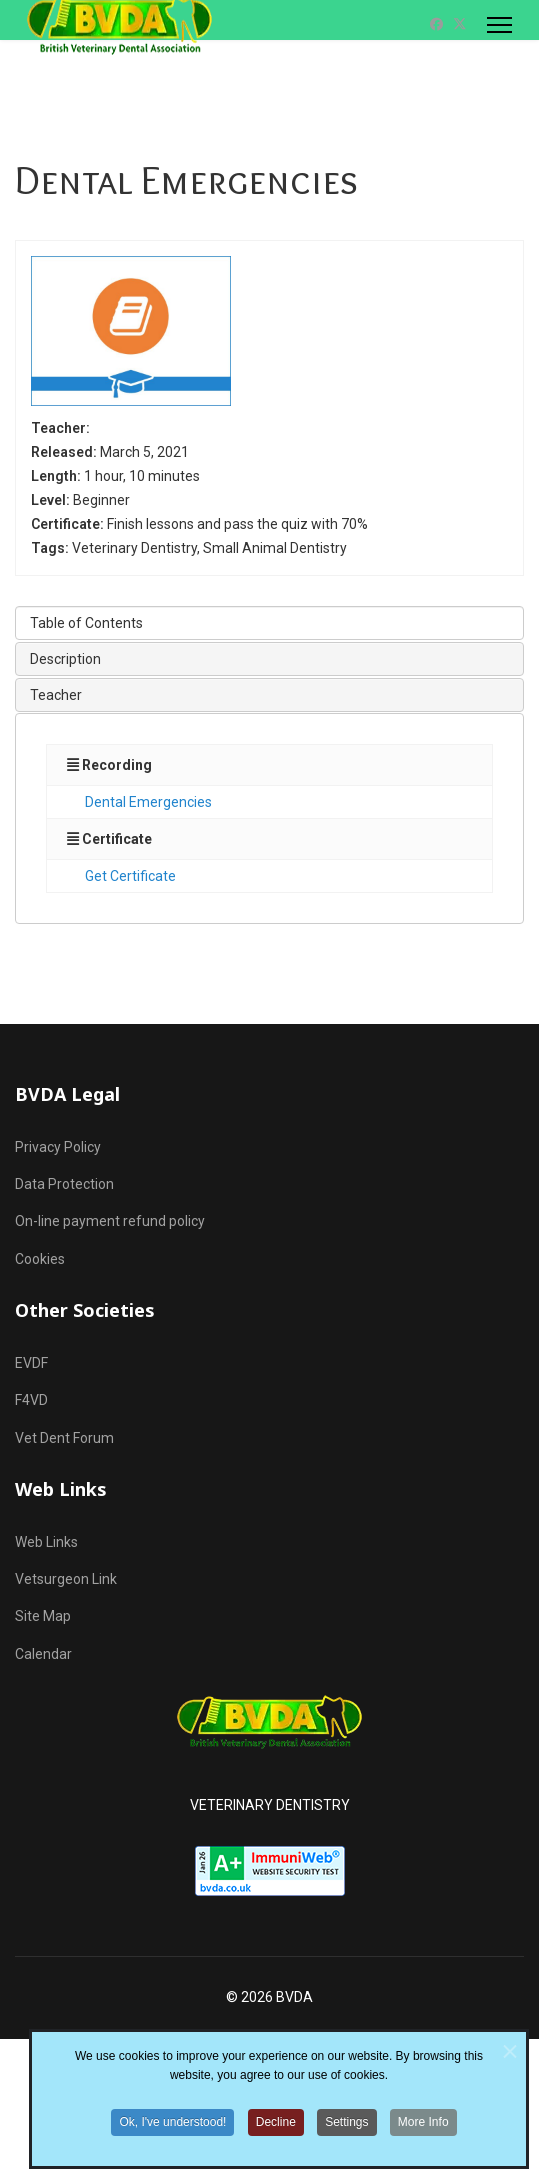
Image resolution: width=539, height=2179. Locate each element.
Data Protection (64, 1184)
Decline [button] (276, 2136)
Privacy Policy (58, 1147)
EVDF (31, 1363)
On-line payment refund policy (110, 1221)
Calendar (43, 1654)
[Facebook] (436, 24)
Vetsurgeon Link (66, 1579)
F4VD (31, 1400)
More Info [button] (423, 2136)
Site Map (43, 1616)
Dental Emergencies (148, 802)
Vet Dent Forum (64, 1438)
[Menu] (499, 25)
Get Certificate (130, 876)
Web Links (46, 1542)
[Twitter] (460, 24)
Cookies (40, 1259)
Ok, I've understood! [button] (172, 2136)
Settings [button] (346, 2136)
